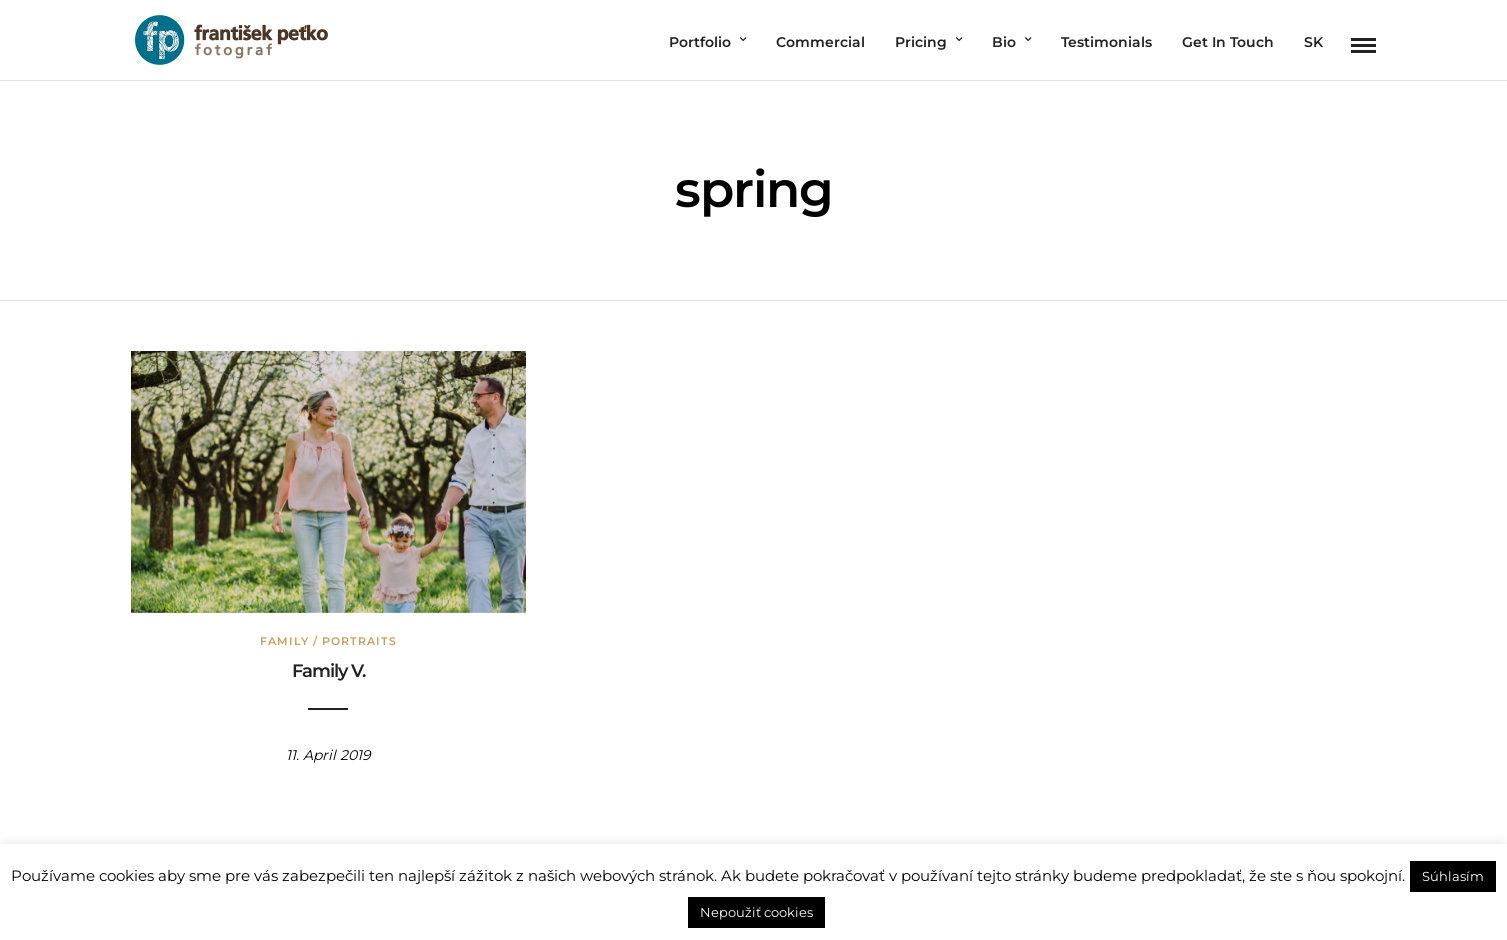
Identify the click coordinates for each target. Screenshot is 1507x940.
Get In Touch (1228, 42)
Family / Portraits (328, 641)
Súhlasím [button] (1453, 876)
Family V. (328, 671)
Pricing (921, 42)
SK (1313, 42)
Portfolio (700, 42)
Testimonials (1106, 42)
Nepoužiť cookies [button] (756, 912)
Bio (1004, 42)
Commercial (820, 42)
